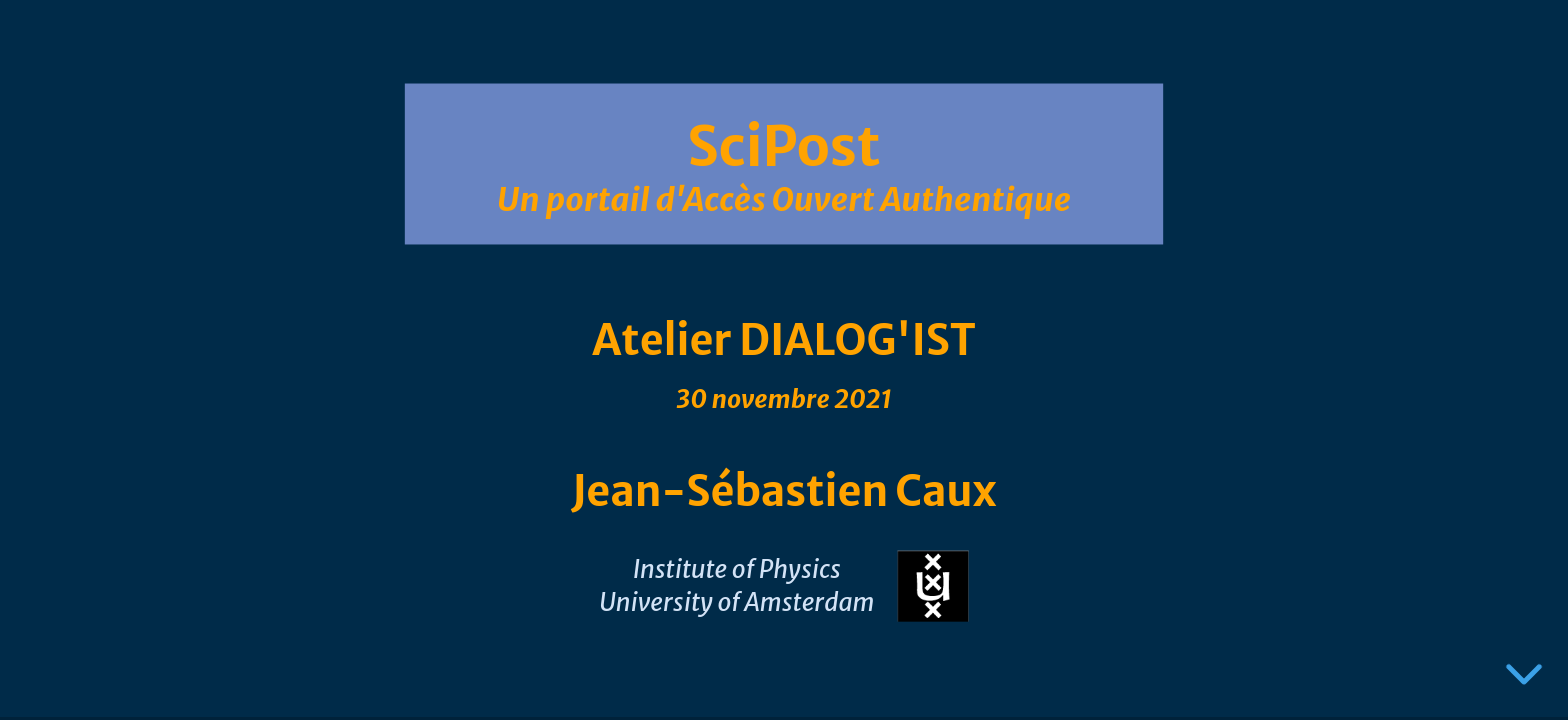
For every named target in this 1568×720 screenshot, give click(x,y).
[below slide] (1524, 678)
